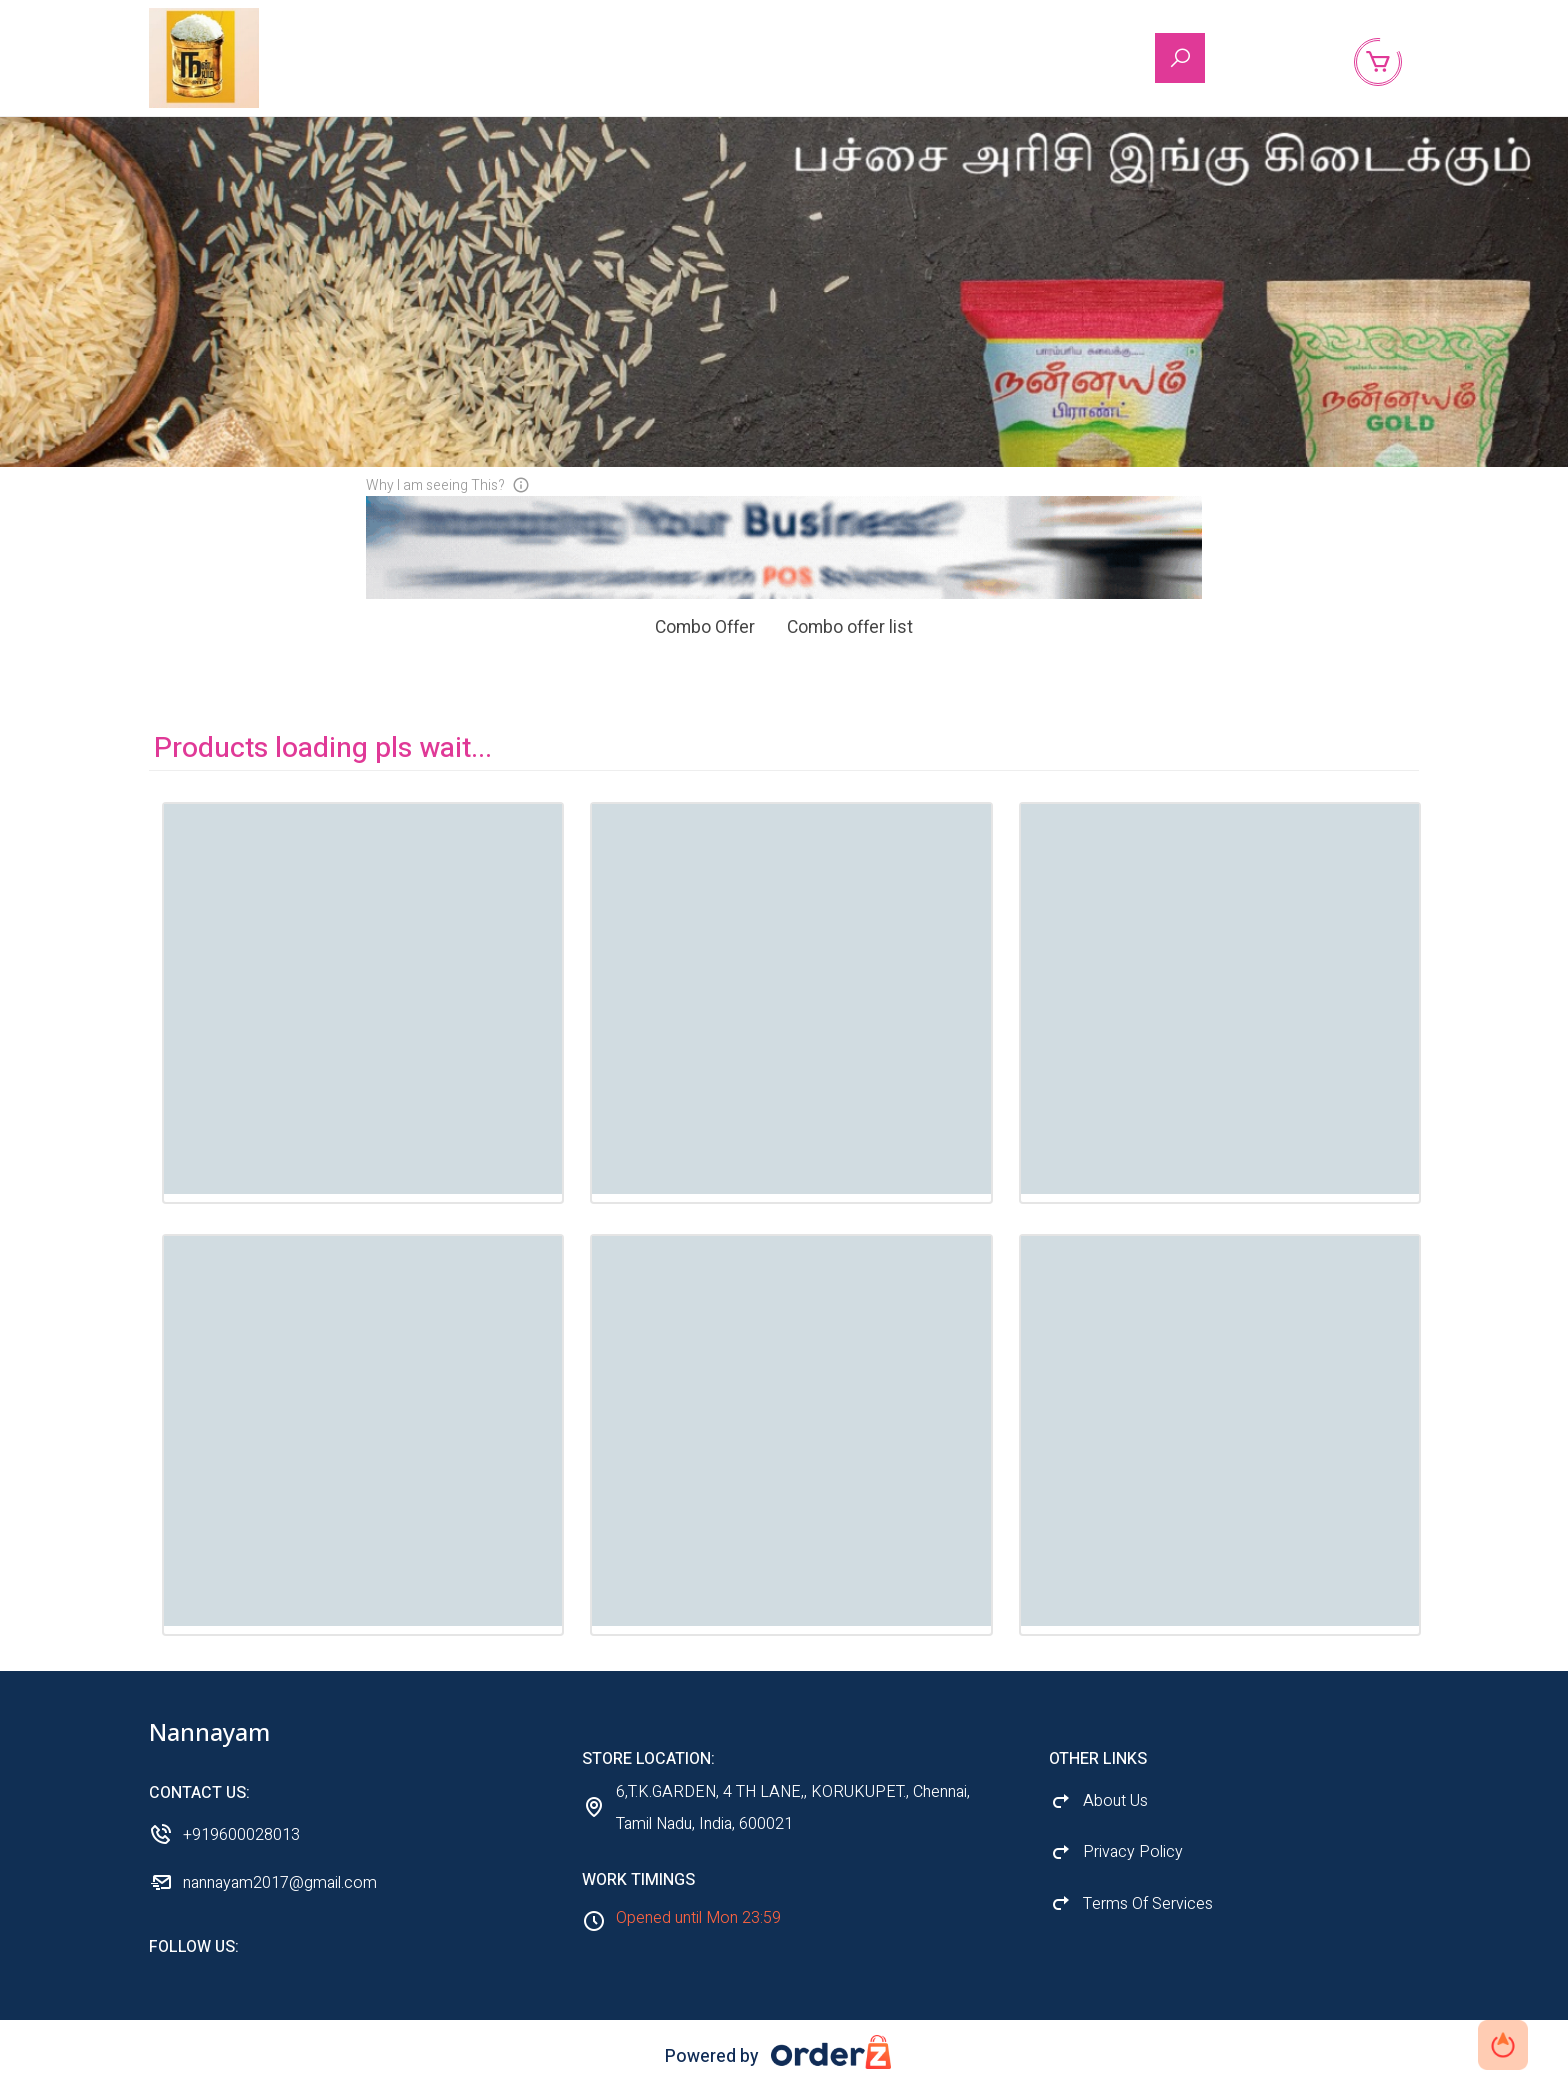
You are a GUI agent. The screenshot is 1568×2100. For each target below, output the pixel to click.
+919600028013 (241, 1851)
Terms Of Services (1148, 1920)
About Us (1276, 58)
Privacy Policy (1133, 1868)
